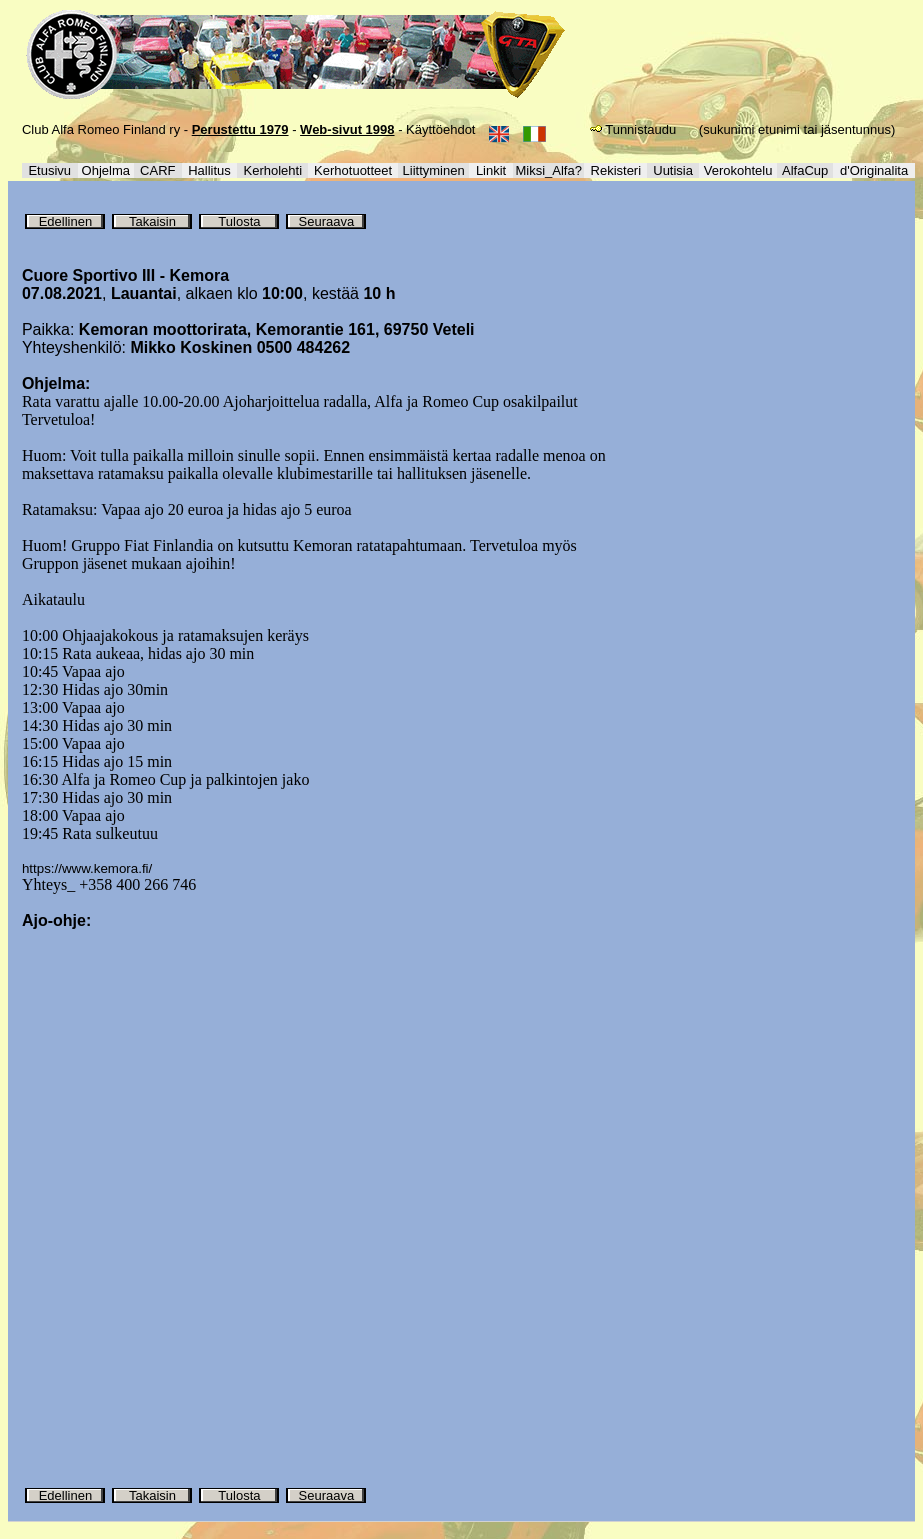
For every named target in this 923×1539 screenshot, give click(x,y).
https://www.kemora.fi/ (87, 868)
